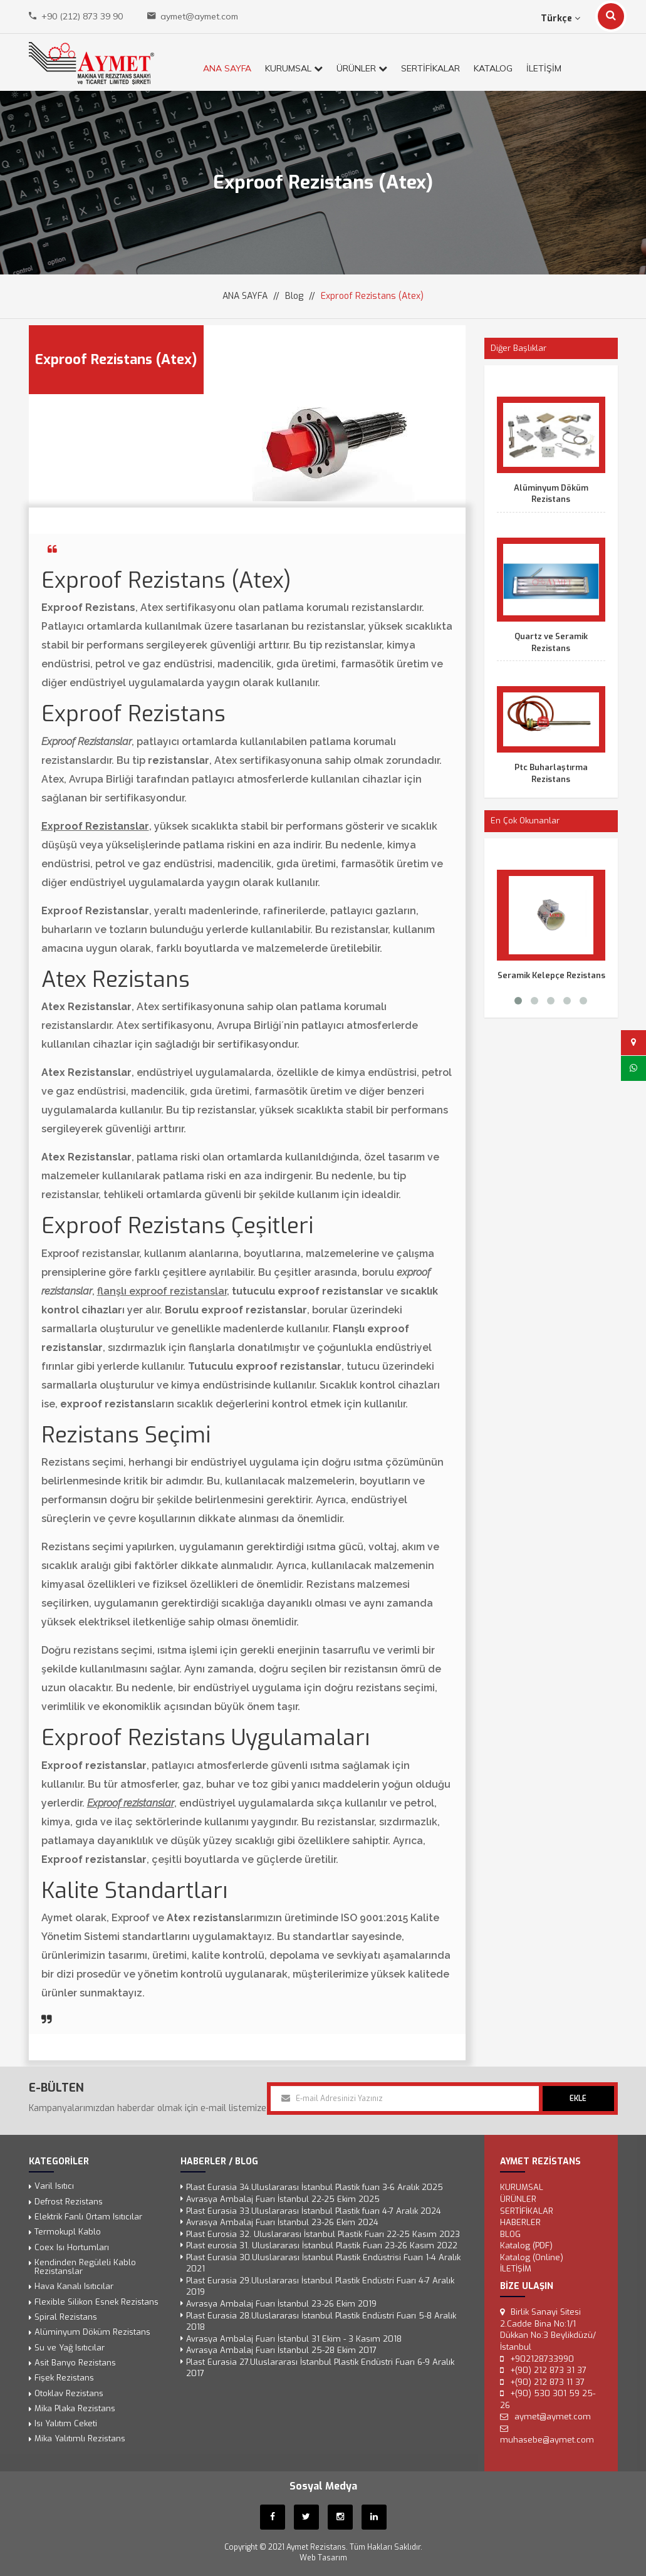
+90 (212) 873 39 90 (82, 16)
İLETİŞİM (543, 68)
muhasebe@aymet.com (547, 2440)
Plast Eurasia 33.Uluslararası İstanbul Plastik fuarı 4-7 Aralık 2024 (313, 2211)
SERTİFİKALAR (430, 68)
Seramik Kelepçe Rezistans (551, 975)
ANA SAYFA (227, 68)
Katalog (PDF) (526, 2245)
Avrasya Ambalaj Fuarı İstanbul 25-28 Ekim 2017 (281, 2350)
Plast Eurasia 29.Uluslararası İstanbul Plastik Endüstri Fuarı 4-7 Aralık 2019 (320, 2286)
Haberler (520, 2222)
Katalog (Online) (531, 2257)
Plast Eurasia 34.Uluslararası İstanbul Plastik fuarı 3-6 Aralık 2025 (314, 2187)
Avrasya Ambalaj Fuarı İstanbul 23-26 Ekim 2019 (281, 2303)
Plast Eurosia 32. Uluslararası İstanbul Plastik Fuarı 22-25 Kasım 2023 (323, 2234)
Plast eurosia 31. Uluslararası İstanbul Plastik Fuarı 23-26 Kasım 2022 (321, 2245)
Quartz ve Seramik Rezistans (551, 642)
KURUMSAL (294, 68)
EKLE (578, 2099)
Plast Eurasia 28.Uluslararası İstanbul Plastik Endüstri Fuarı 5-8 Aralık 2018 (321, 2321)
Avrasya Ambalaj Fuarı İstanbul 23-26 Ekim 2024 (282, 2222)
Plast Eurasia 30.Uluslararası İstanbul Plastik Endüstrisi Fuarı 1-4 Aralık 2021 (323, 2263)
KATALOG (493, 68)
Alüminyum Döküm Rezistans (551, 493)
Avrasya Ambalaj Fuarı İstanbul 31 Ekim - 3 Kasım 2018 (294, 2339)
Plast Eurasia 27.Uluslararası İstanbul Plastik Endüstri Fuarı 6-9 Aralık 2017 (320, 2368)
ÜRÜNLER (361, 68)
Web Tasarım (323, 2558)
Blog (294, 296)
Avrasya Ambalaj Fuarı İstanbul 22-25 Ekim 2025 (283, 2199)
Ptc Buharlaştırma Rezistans (551, 773)
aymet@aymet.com (199, 16)
